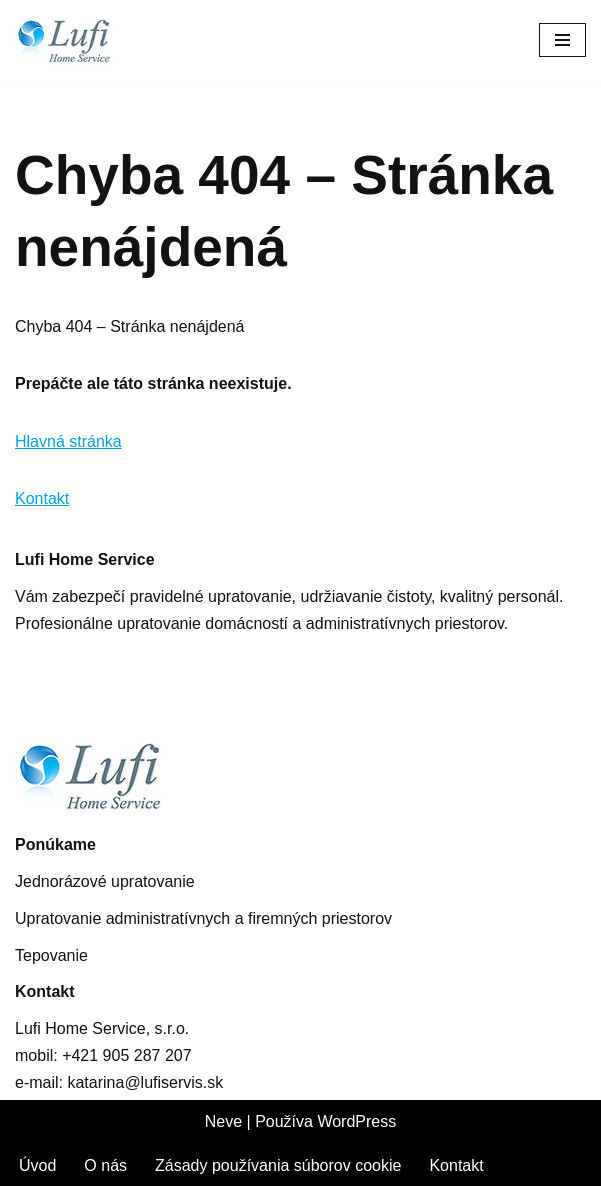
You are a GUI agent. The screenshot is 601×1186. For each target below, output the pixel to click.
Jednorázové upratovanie (105, 881)
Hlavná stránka (68, 441)
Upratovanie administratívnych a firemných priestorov (203, 918)
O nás (105, 1165)
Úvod (37, 1165)
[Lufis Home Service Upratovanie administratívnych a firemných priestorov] (80, 40)
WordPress (356, 1121)
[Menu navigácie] (562, 40)
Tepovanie (51, 955)
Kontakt (42, 498)
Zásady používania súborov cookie (278, 1165)
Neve (223, 1121)
